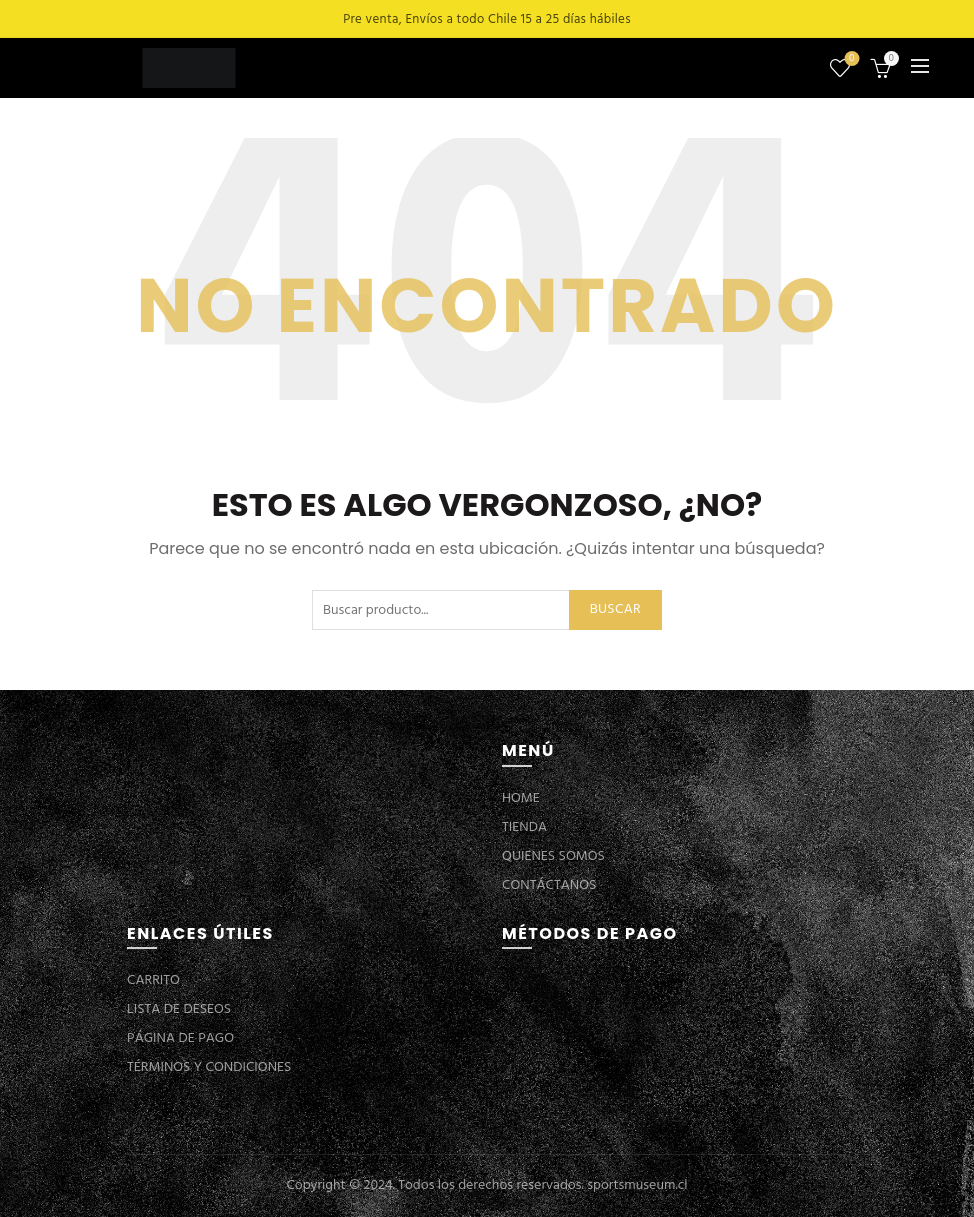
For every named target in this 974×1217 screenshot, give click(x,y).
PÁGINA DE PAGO (180, 1038)
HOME (521, 798)
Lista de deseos (849, 59)
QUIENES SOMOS (553, 856)
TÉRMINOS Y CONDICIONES (209, 1067)
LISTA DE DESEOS (179, 1009)
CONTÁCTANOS (549, 885)
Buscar (615, 609)
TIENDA (524, 827)
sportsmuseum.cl (637, 1185)
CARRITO (153, 980)
